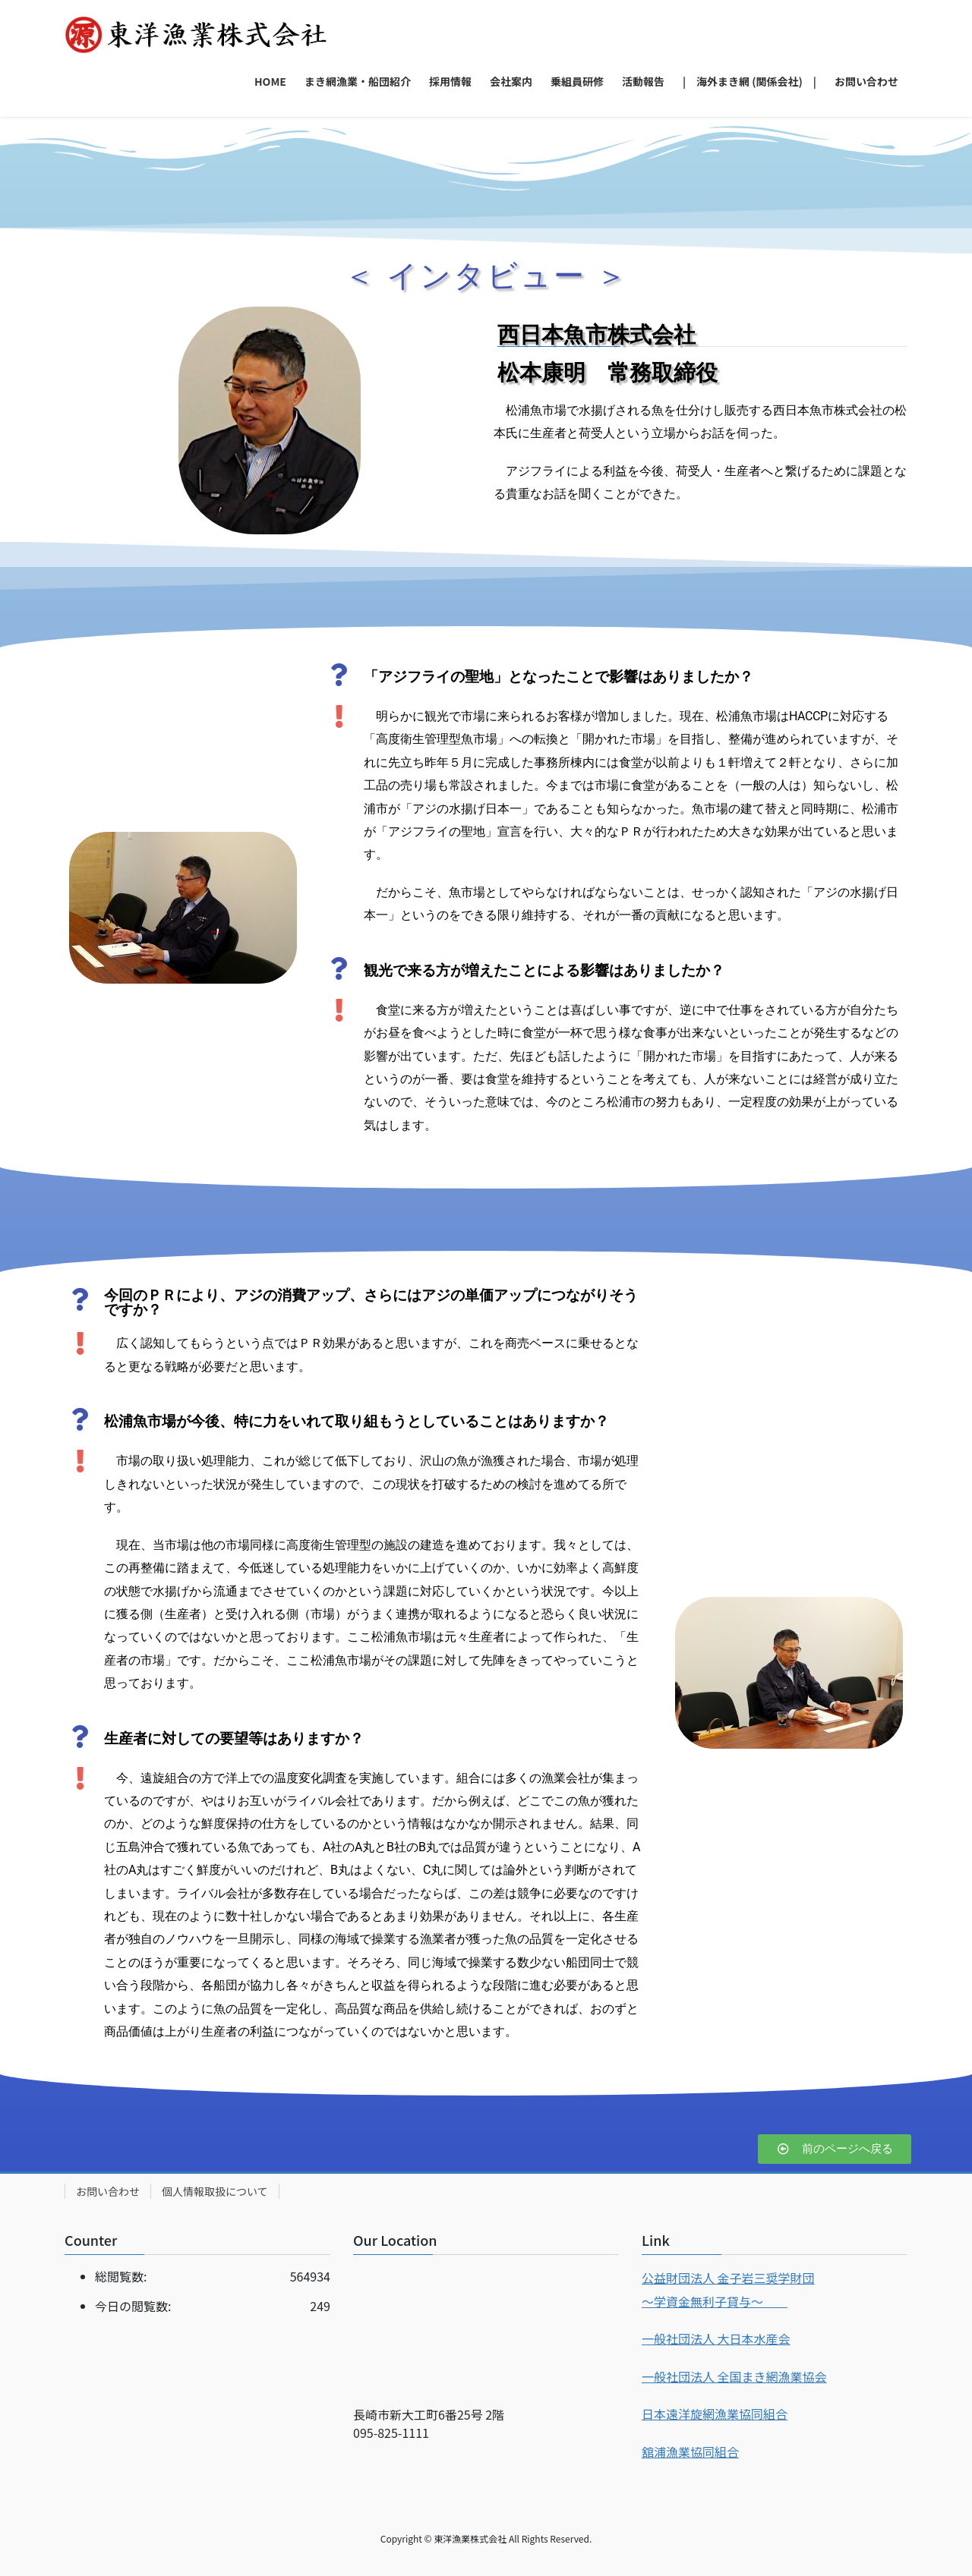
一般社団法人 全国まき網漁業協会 (734, 2376)
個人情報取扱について (215, 2191)
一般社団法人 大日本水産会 (716, 2338)
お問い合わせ (108, 2191)
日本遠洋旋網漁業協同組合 (714, 2413)
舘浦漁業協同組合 (690, 2451)
